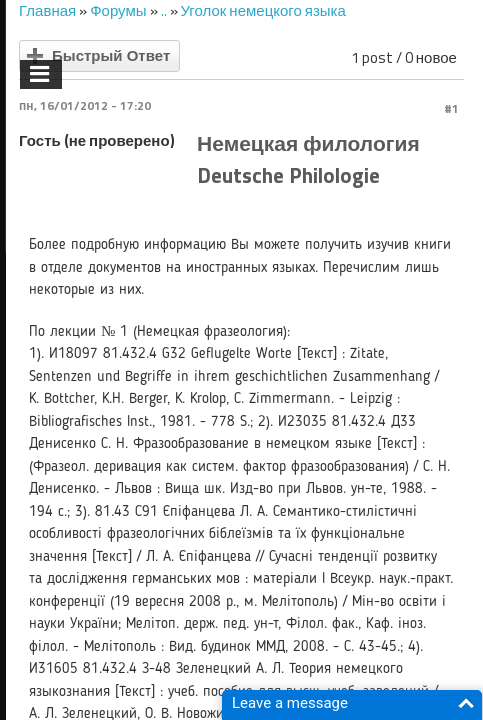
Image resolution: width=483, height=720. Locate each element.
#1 (451, 108)
